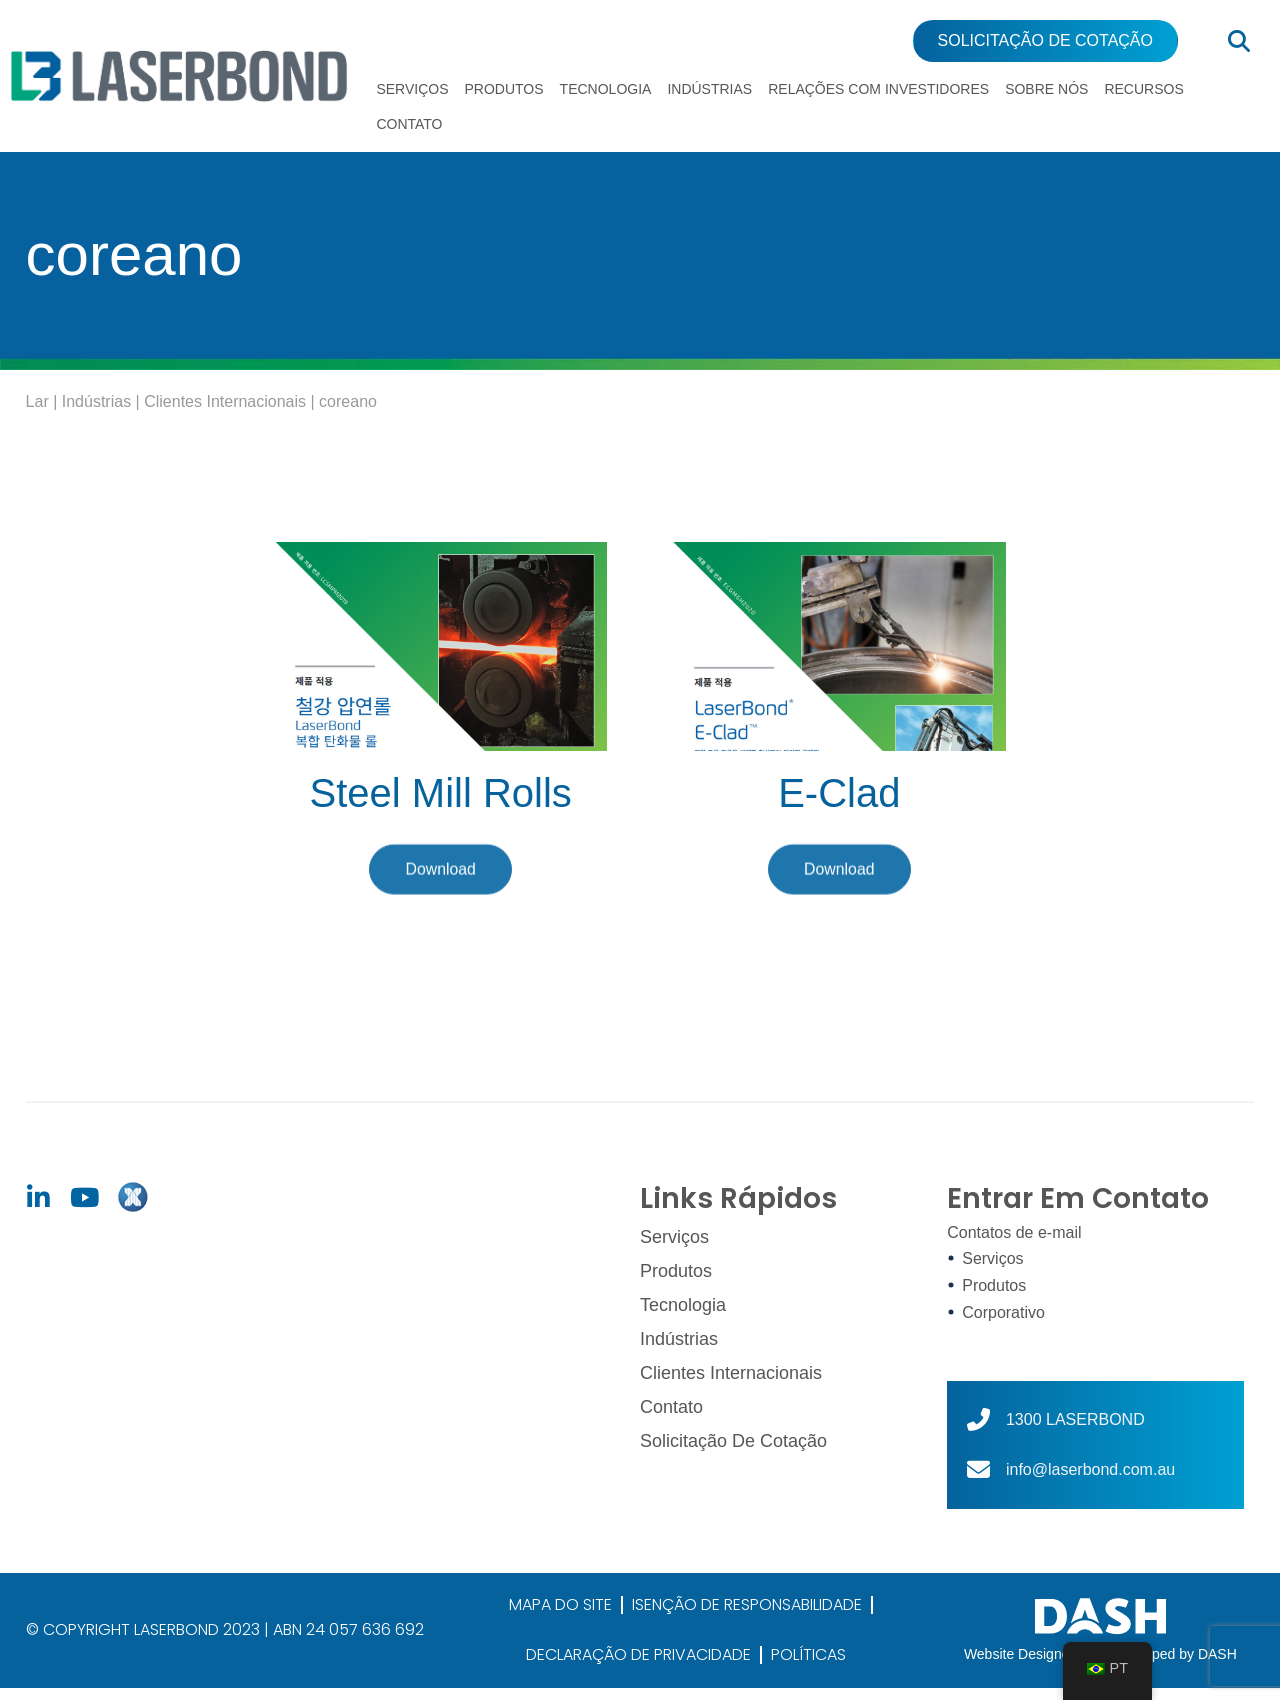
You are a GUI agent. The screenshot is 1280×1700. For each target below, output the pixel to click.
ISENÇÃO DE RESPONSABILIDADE (747, 1616)
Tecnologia (606, 89)
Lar (37, 413)
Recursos (1143, 89)
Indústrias (709, 89)
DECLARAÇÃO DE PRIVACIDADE (638, 1666)
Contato (409, 124)
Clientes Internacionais (225, 413)
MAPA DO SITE (560, 1616)
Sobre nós (1046, 89)
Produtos (504, 89)
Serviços (412, 89)
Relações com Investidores (878, 89)
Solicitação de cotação (733, 1449)
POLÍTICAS (808, 1666)
